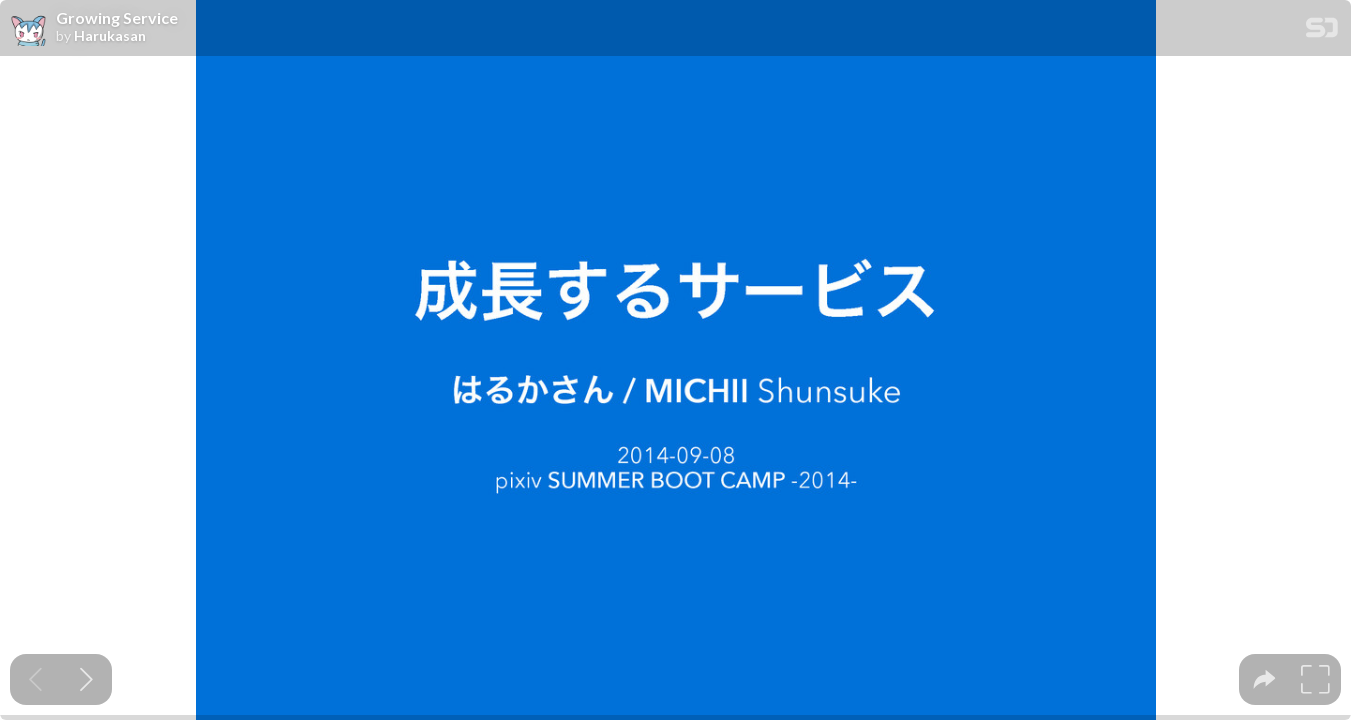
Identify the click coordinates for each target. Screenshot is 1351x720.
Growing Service (117, 18)
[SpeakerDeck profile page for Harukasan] (28, 29)
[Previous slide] (35, 679)
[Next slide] (86, 679)
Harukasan (110, 36)
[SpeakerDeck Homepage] (1322, 31)
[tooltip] (1264, 679)
